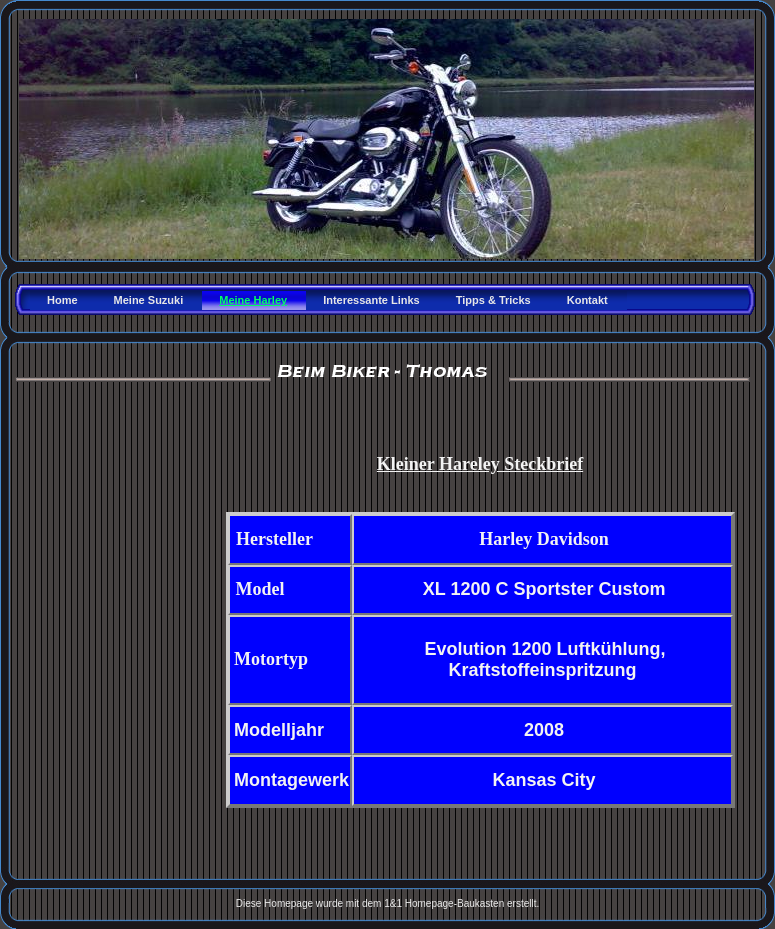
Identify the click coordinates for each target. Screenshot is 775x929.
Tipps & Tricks (493, 300)
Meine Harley (253, 300)
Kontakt (587, 300)
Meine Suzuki (149, 300)
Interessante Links (371, 300)
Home (62, 300)
